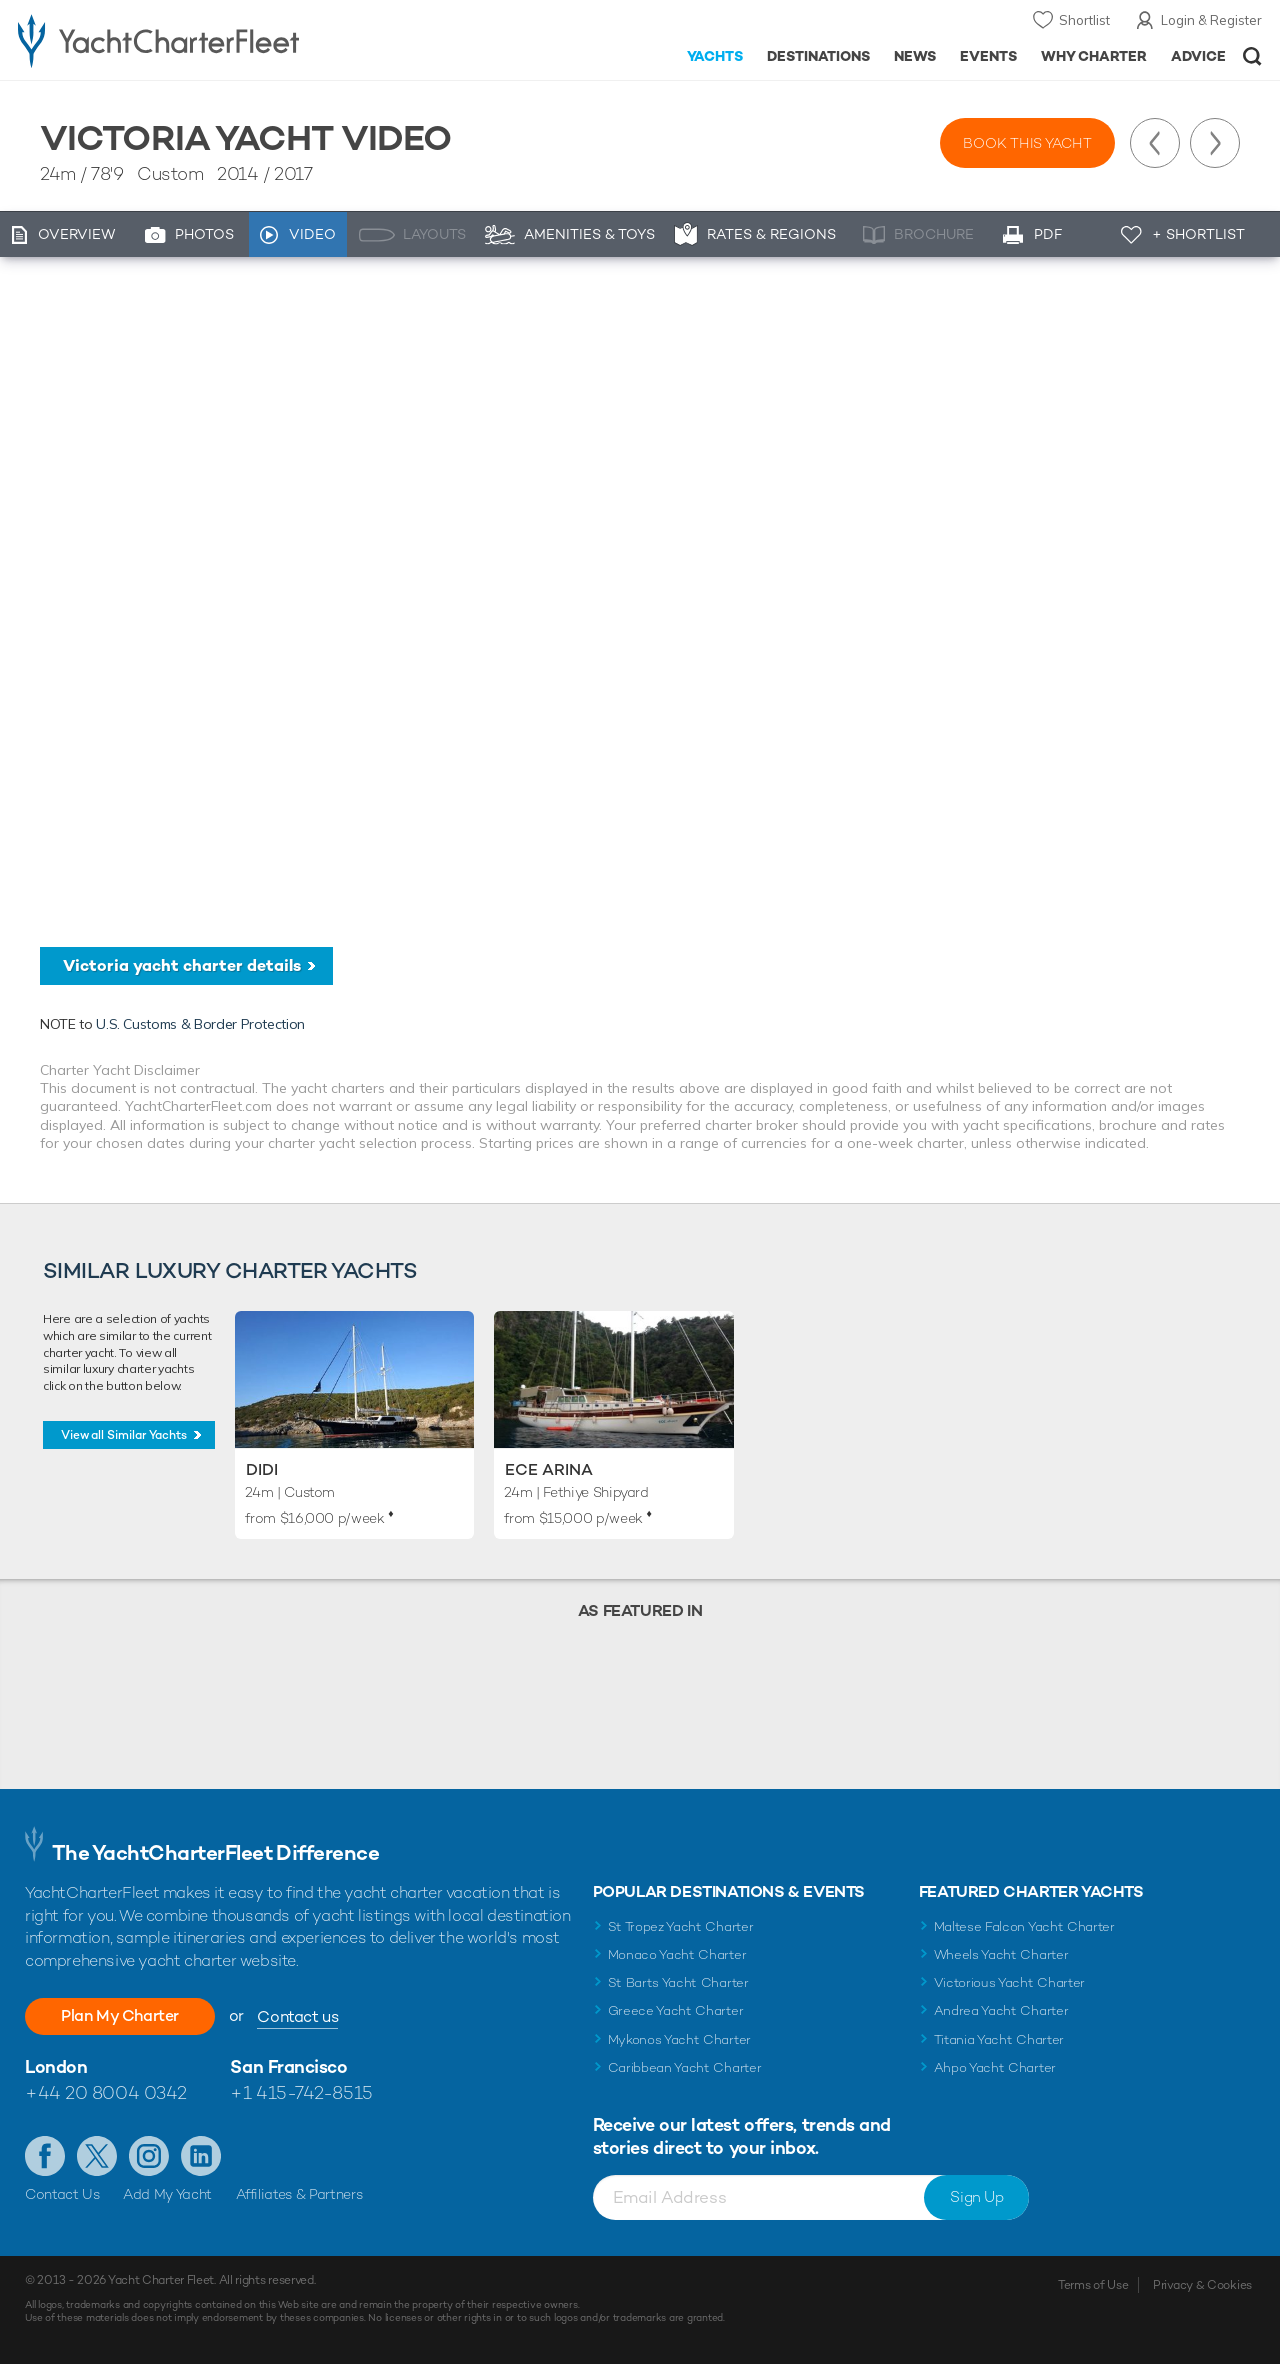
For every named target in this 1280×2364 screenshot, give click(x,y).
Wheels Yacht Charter (1001, 1954)
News (915, 56)
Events (988, 56)
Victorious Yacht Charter (1009, 1982)
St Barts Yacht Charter (678, 1982)
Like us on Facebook (45, 2156)
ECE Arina (549, 1469)
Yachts (715, 56)
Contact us (297, 2016)
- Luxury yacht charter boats (198, 40)
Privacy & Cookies (1202, 2285)
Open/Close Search (1252, 56)
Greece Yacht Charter (676, 2010)
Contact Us (62, 2194)
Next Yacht (1215, 143)
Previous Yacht (1155, 143)
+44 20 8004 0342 (106, 2092)
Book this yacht (1027, 143)
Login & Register (1211, 20)
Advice (1198, 56)
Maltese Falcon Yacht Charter (1024, 1926)
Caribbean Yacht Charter (685, 2067)
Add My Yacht (167, 2194)
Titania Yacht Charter (999, 2039)
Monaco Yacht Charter (677, 1954)
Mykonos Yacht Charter (679, 2039)
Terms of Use (1093, 2285)
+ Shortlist (1198, 234)
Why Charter (1094, 56)
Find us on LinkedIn (201, 2156)
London (56, 2066)
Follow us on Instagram (149, 2156)
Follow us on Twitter (97, 2156)
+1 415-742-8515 (301, 2092)
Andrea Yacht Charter (1001, 2010)
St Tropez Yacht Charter (681, 1926)
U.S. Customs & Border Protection (200, 1024)
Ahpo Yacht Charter (995, 2067)
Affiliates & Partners (299, 2194)
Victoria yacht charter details (182, 965)
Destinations (818, 56)
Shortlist (1084, 20)
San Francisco (288, 2066)
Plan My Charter (120, 2015)
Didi (262, 1469)
